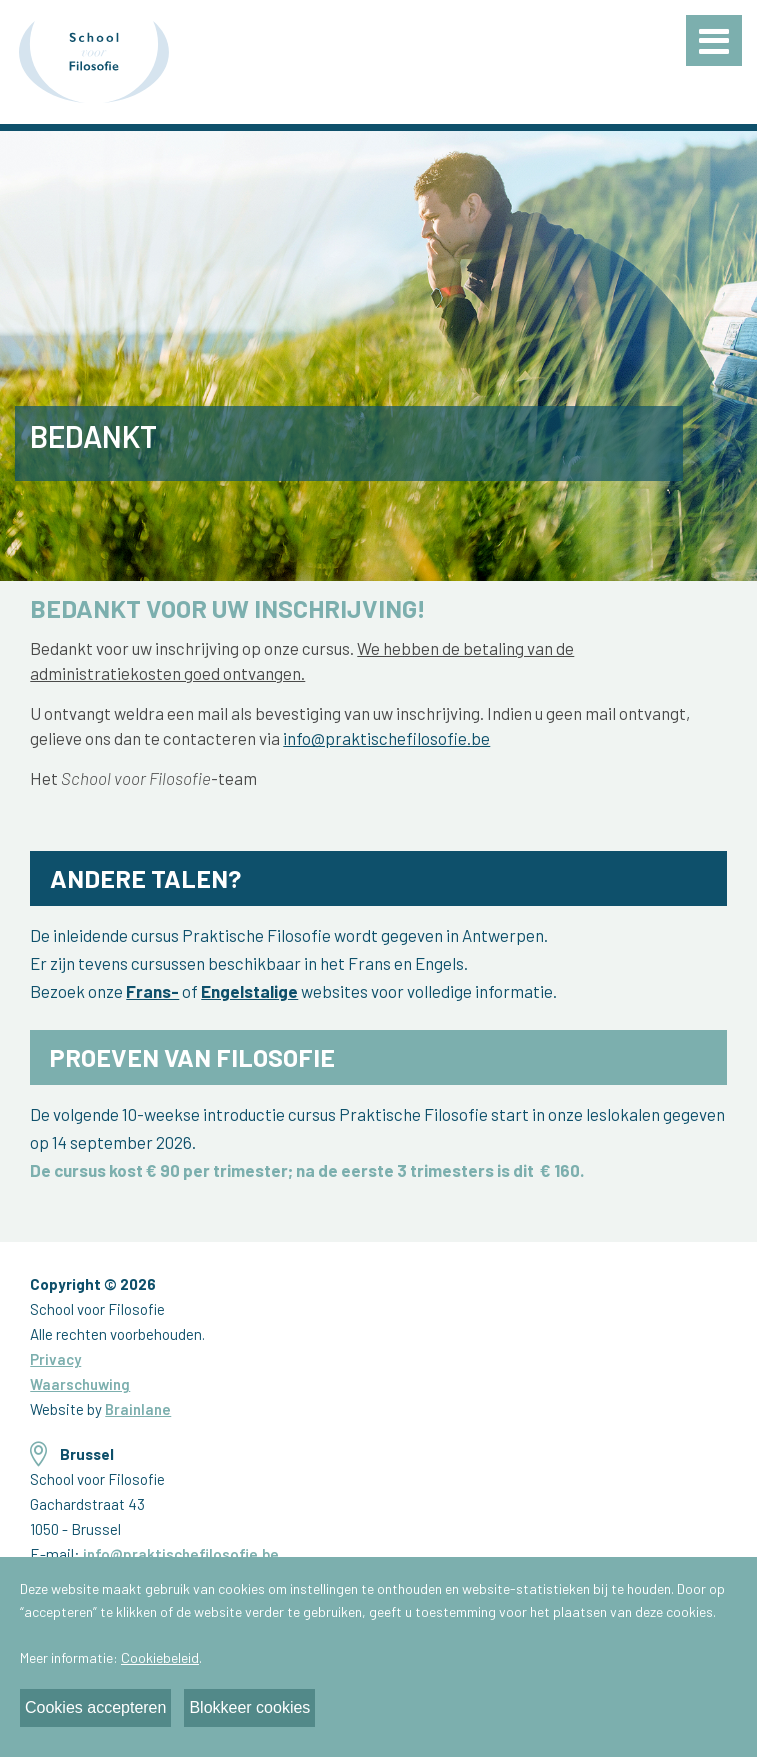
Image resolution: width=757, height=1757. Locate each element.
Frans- (152, 991)
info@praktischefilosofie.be (386, 738)
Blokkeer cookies (249, 1707)
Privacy (55, 1359)
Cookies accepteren (95, 1707)
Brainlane (138, 1409)
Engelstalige (249, 991)
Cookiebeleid (160, 1657)
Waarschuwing (80, 1384)
